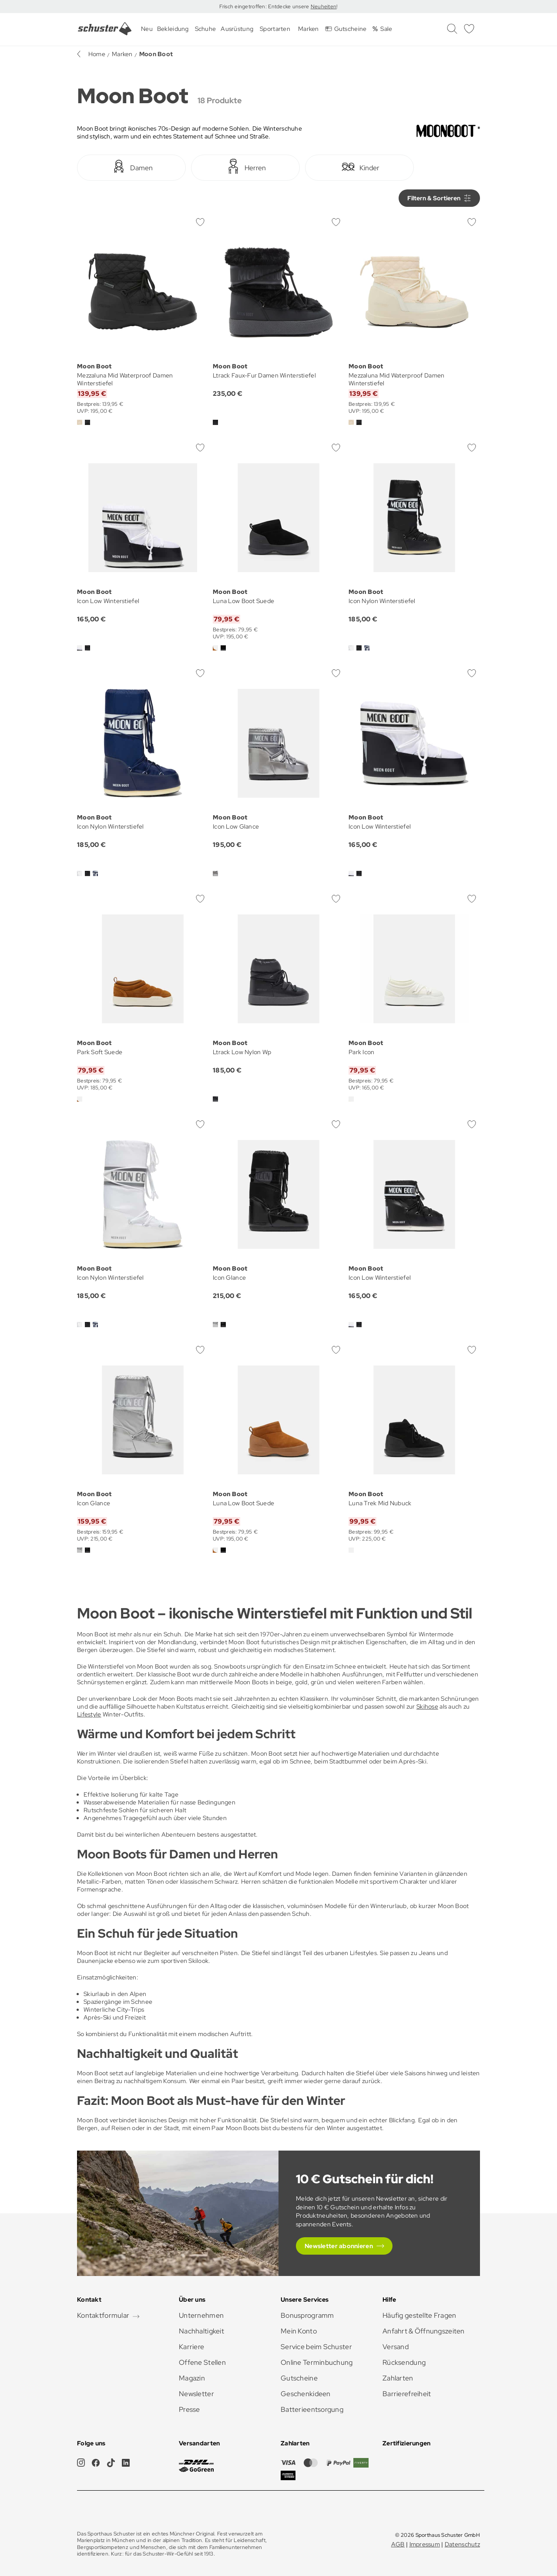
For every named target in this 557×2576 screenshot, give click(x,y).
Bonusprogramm (307, 2315)
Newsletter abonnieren (339, 2246)
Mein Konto (299, 2331)
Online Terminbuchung (317, 2362)
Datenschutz (462, 2544)
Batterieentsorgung (312, 2409)
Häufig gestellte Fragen (419, 2315)
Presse (189, 2409)
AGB (398, 2544)
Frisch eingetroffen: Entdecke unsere (264, 6)
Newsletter (196, 2393)
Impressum (424, 2544)
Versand (396, 2346)
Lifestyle (89, 1714)
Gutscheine (299, 2378)
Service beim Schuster (316, 2346)
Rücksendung (404, 2362)
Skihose (427, 1706)
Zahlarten (398, 2378)
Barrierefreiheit (407, 2393)
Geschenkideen (306, 2393)
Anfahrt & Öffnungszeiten (424, 2331)
